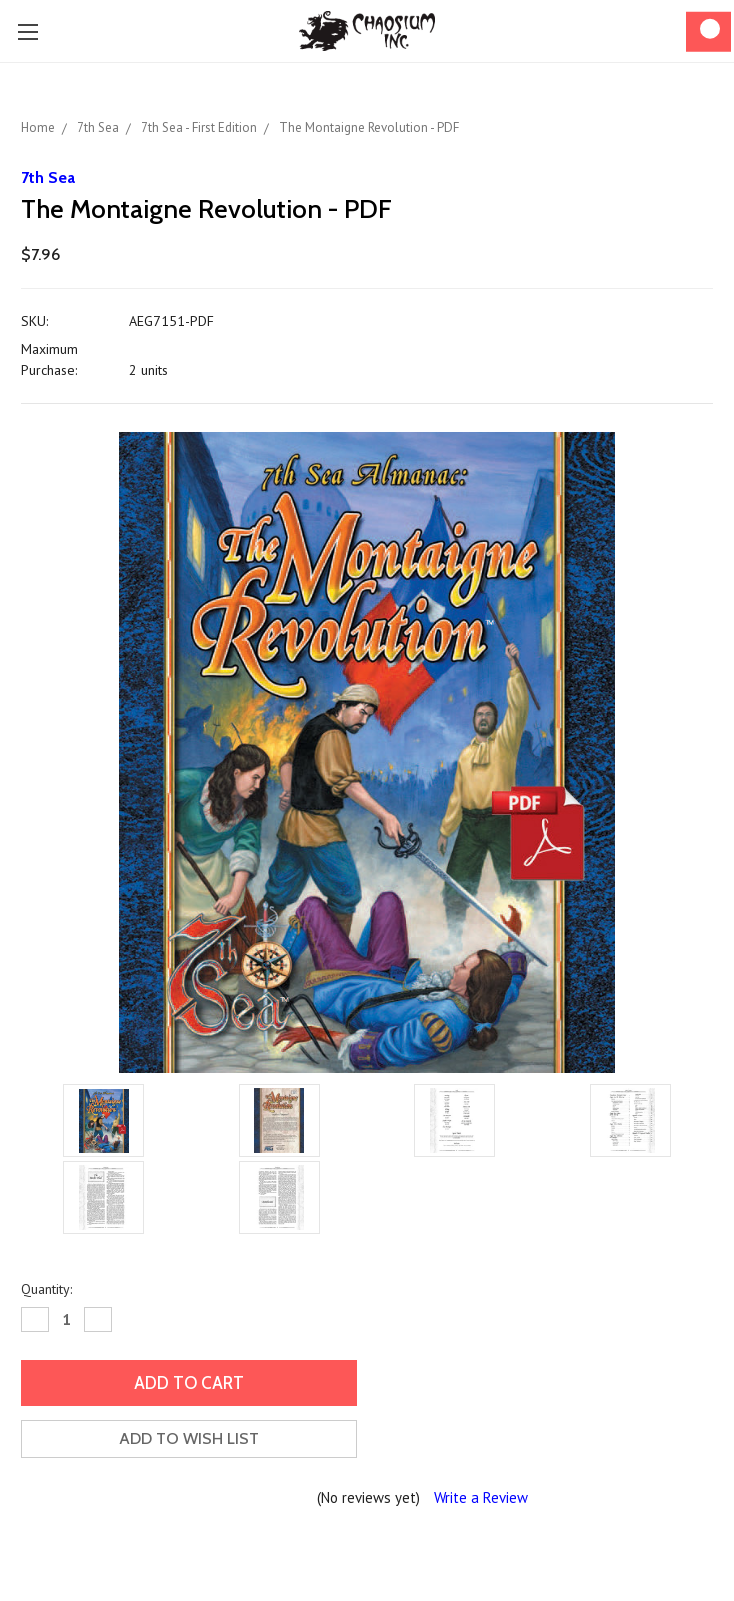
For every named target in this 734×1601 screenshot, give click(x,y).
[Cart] (708, 31)
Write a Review (481, 1497)
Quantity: (46, 1289)
